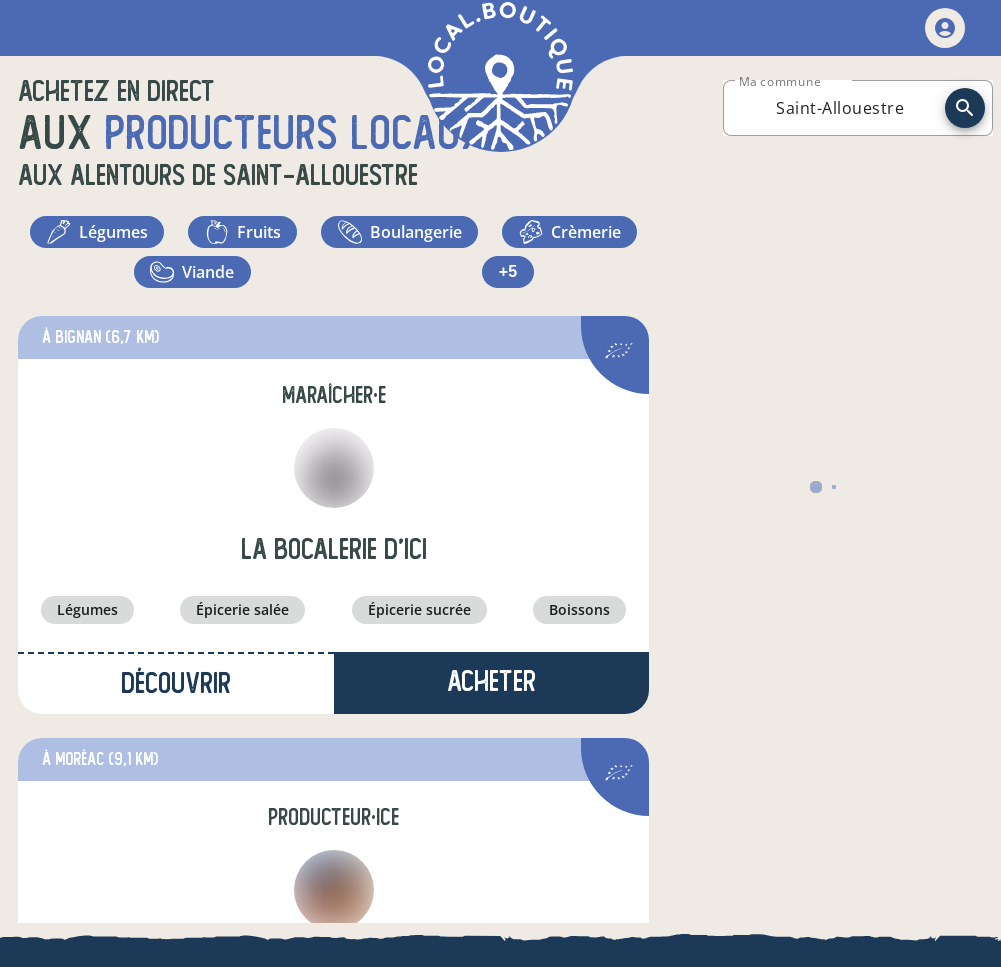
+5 (508, 271)
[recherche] (965, 108)
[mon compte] (945, 28)
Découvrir (176, 683)
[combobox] (840, 108)
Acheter (491, 681)
